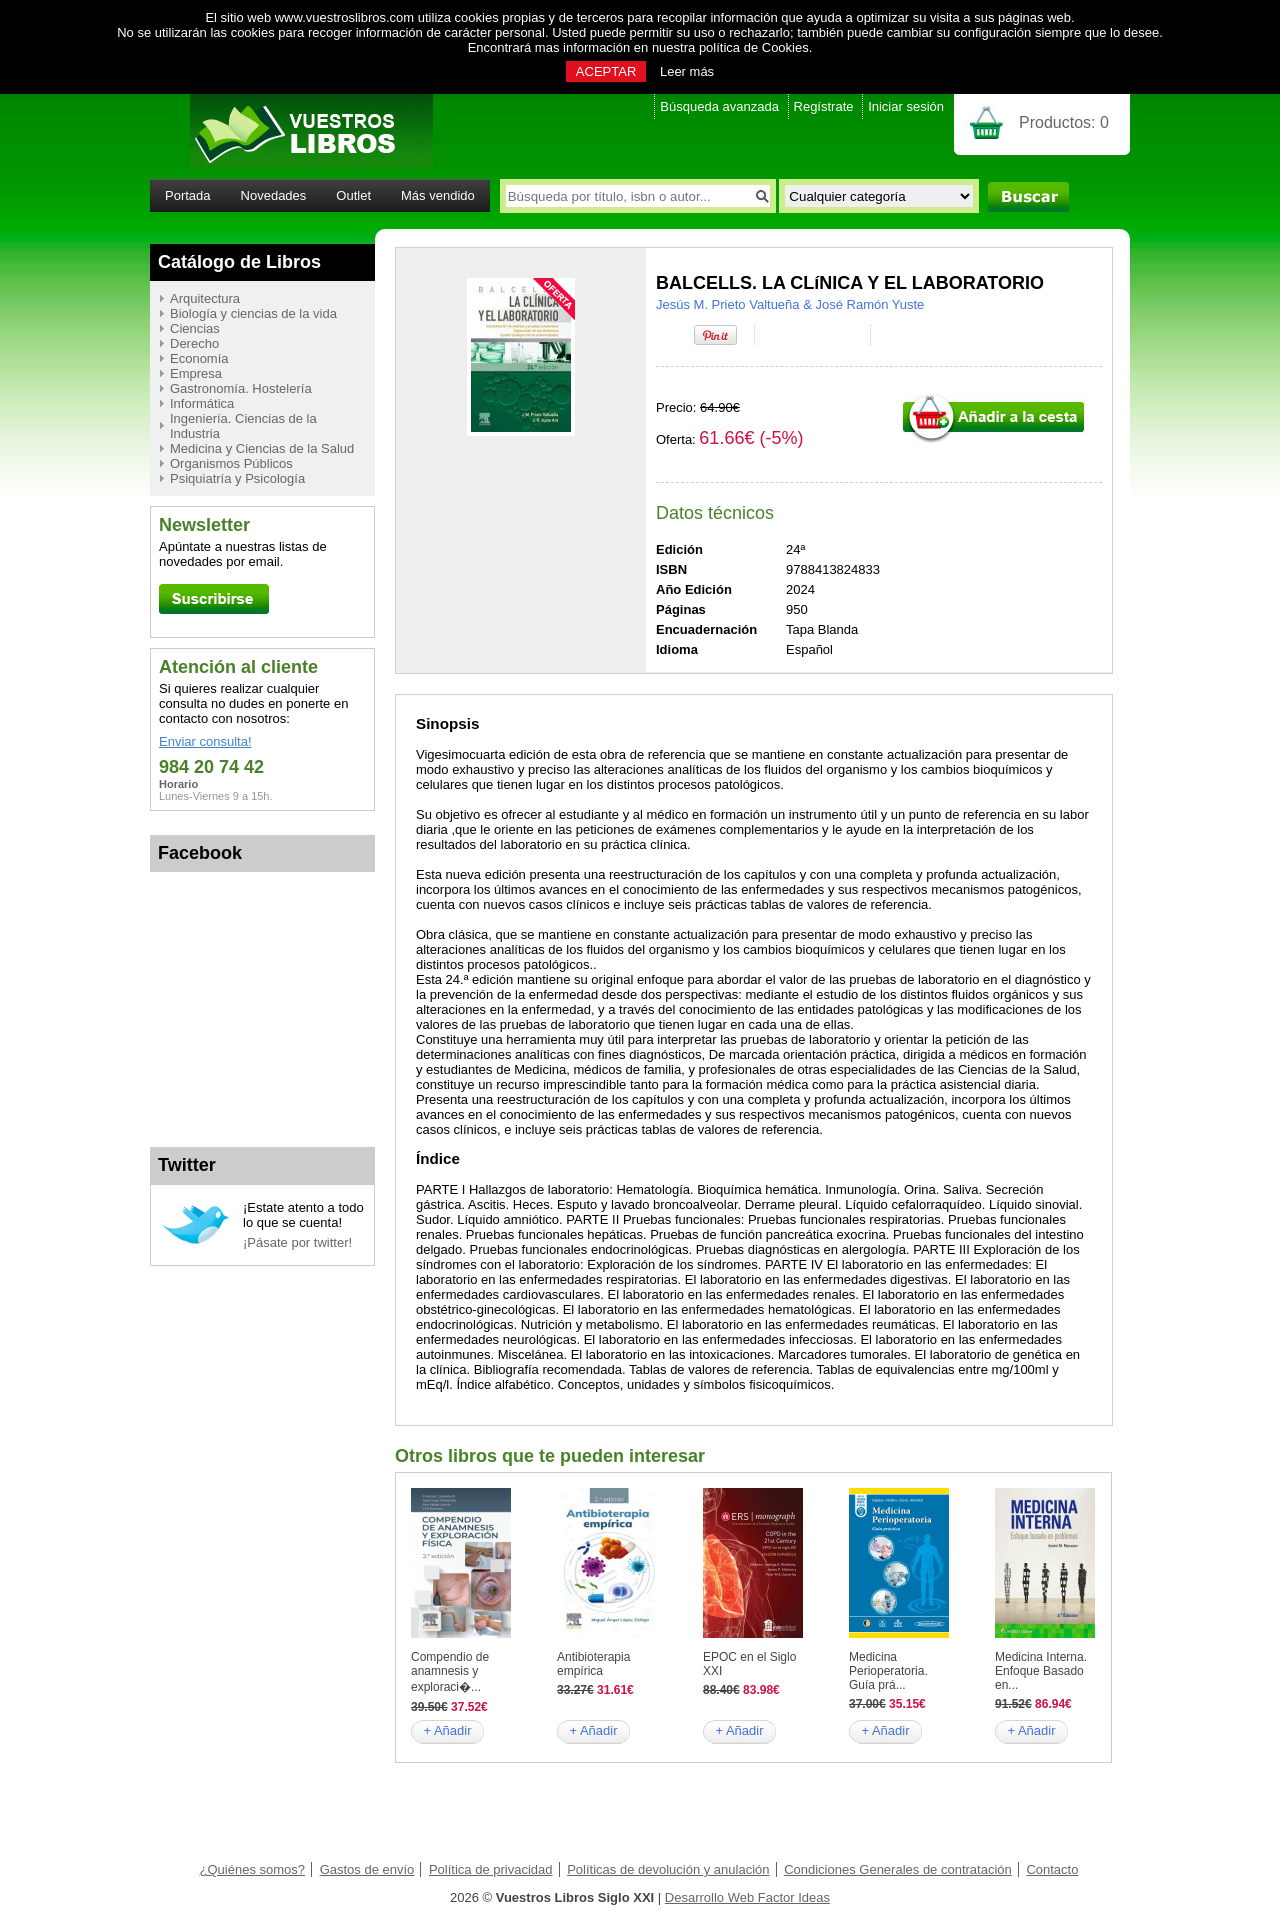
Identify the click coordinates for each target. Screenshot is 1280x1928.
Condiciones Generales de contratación (898, 1869)
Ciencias (195, 328)
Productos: (1064, 122)
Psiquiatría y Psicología (237, 478)
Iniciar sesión (906, 106)
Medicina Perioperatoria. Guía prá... (888, 1671)
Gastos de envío (367, 1869)
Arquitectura (205, 298)
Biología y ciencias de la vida (253, 313)
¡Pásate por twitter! (297, 1242)
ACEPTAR (606, 71)
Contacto (1052, 1869)
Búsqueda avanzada (719, 106)
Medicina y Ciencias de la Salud (262, 448)
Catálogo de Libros (239, 262)
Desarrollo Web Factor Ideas (747, 1897)
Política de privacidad (491, 1869)
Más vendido (438, 195)
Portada (188, 195)
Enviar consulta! (205, 741)
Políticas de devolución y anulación (668, 1869)
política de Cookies (754, 47)
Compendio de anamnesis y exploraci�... (450, 1672)
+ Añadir (447, 1730)
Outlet (353, 195)
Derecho (194, 343)
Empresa (196, 373)
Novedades (274, 195)
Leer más (687, 71)
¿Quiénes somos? (253, 1869)
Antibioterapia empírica (593, 1664)
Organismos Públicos (231, 463)
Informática (202, 403)
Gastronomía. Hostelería (241, 388)
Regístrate (824, 106)
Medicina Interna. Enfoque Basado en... (1041, 1671)
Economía (199, 358)
